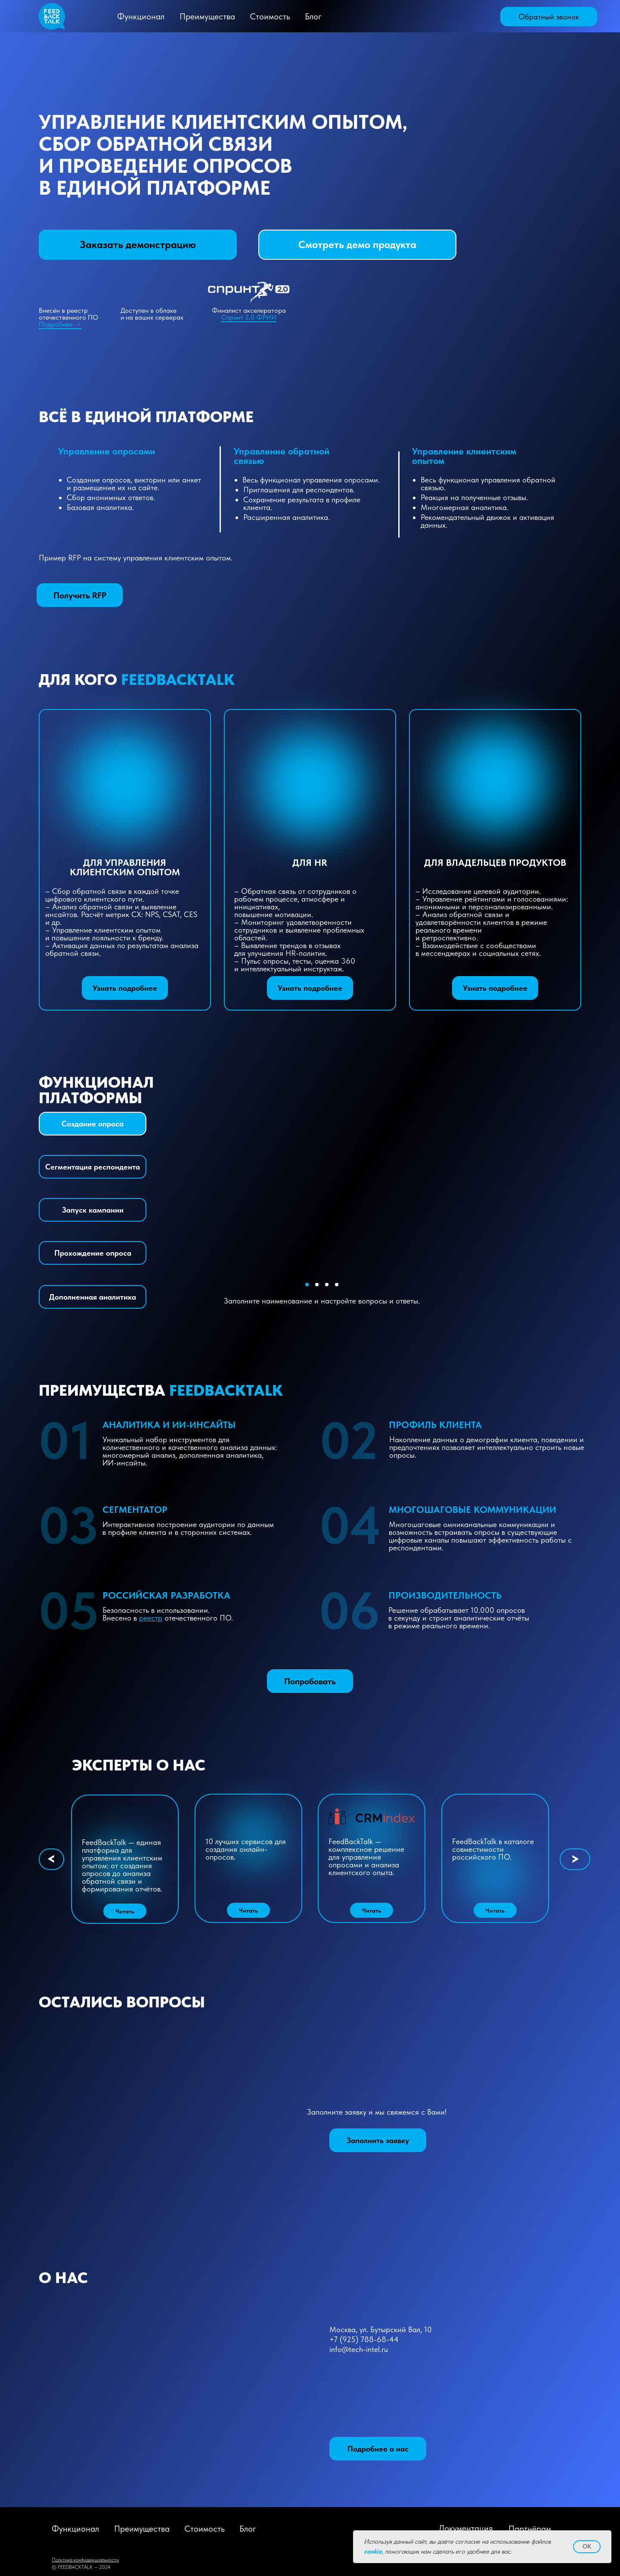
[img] (466, 16)
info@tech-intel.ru (358, 2349)
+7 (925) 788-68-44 (364, 2339)
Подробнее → (60, 324)
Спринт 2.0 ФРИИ (248, 317)
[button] (548, 16)
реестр (150, 1617)
